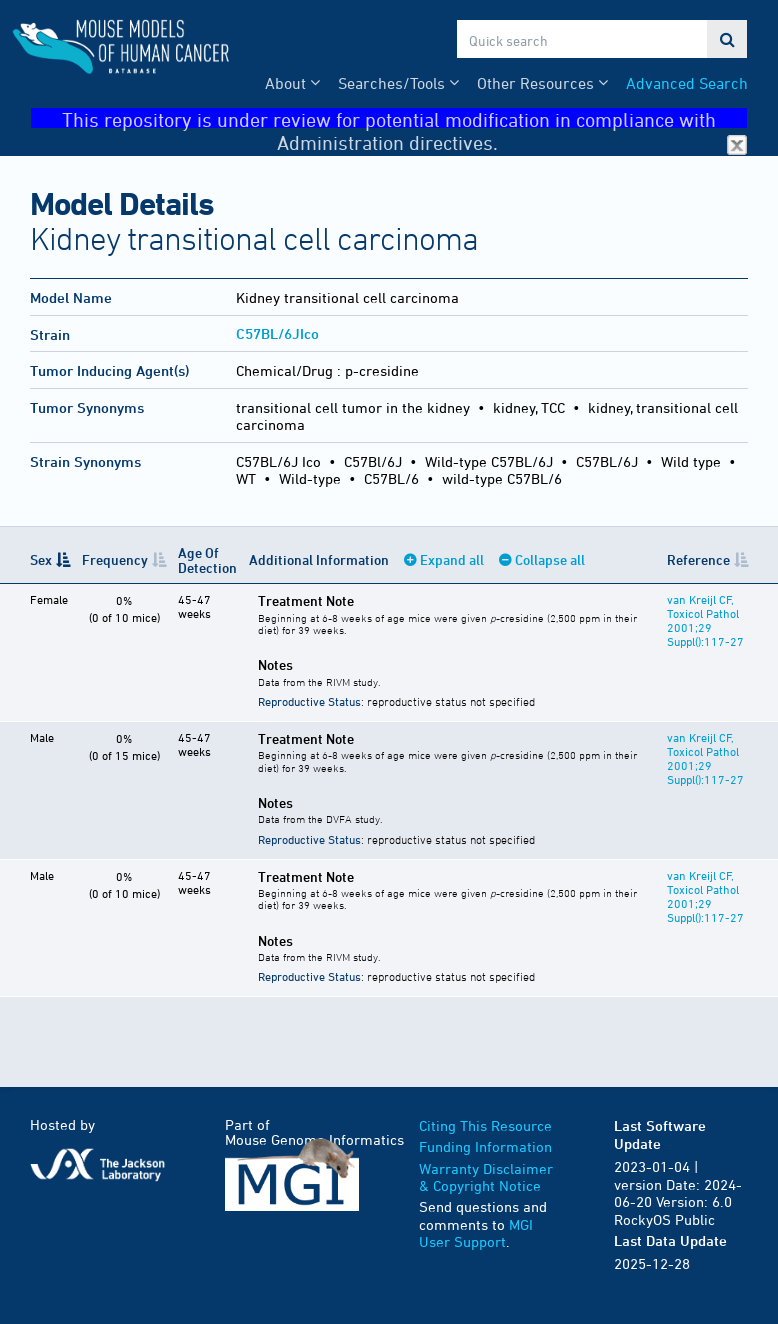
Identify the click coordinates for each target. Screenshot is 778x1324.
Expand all (452, 559)
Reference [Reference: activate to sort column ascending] (698, 559)
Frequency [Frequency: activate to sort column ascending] (115, 559)
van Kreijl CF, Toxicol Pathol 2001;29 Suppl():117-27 (705, 620)
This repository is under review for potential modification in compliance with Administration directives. (404, 118)
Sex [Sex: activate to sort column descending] (41, 559)
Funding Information (485, 1146)
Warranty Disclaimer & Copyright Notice (486, 1177)
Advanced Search (687, 83)
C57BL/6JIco (277, 333)
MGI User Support (476, 1233)
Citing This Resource (485, 1125)
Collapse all (550, 559)
